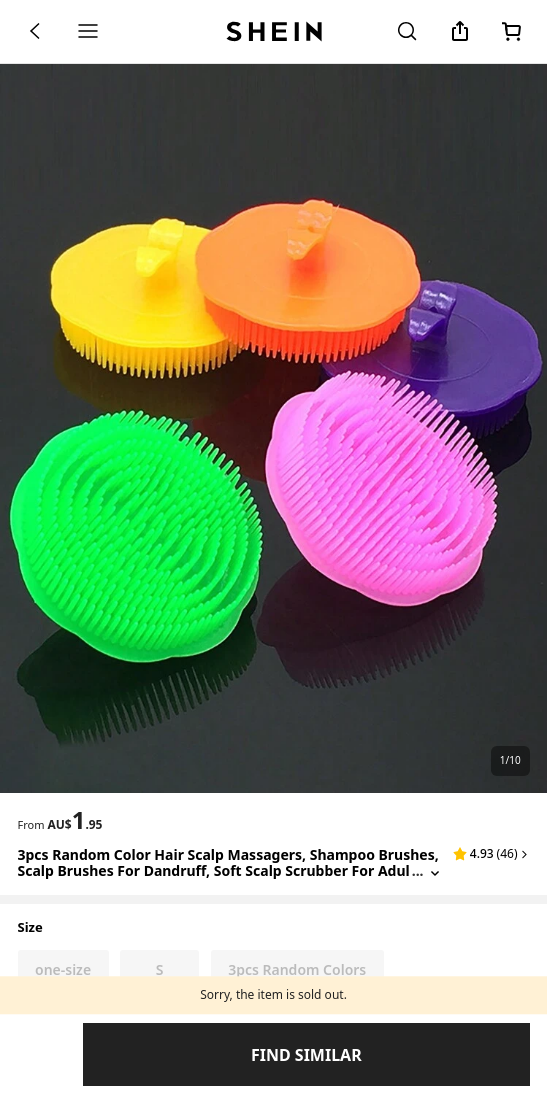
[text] (74, 820)
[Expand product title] (435, 871)
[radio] (63, 970)
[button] (491, 854)
